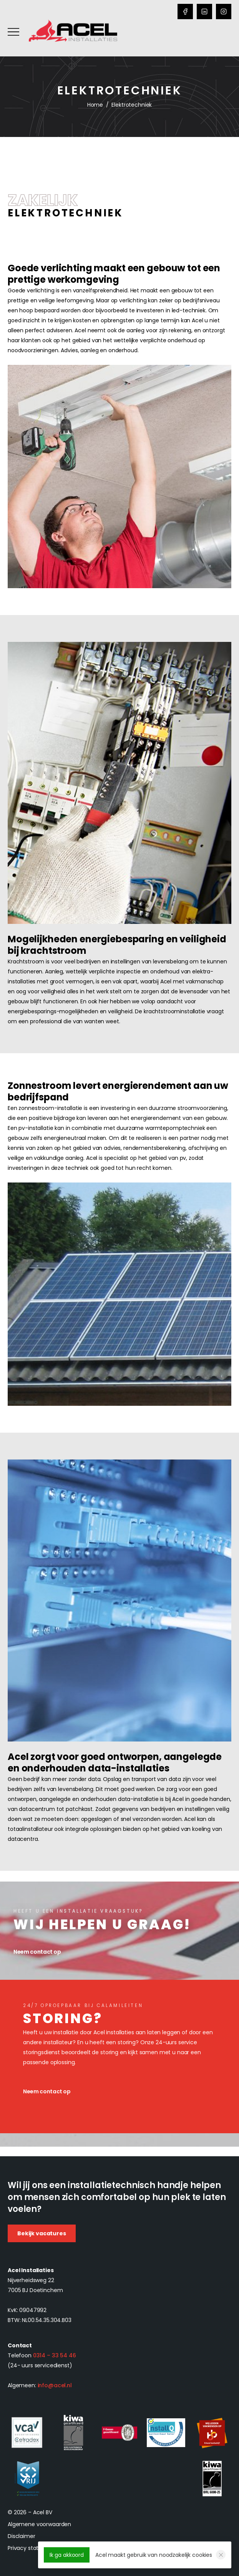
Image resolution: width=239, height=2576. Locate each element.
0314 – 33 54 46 (54, 2355)
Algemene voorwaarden (39, 2524)
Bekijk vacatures (41, 2233)
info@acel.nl (55, 2385)
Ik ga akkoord (67, 2555)
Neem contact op (47, 2091)
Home (95, 105)
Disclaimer (21, 2536)
